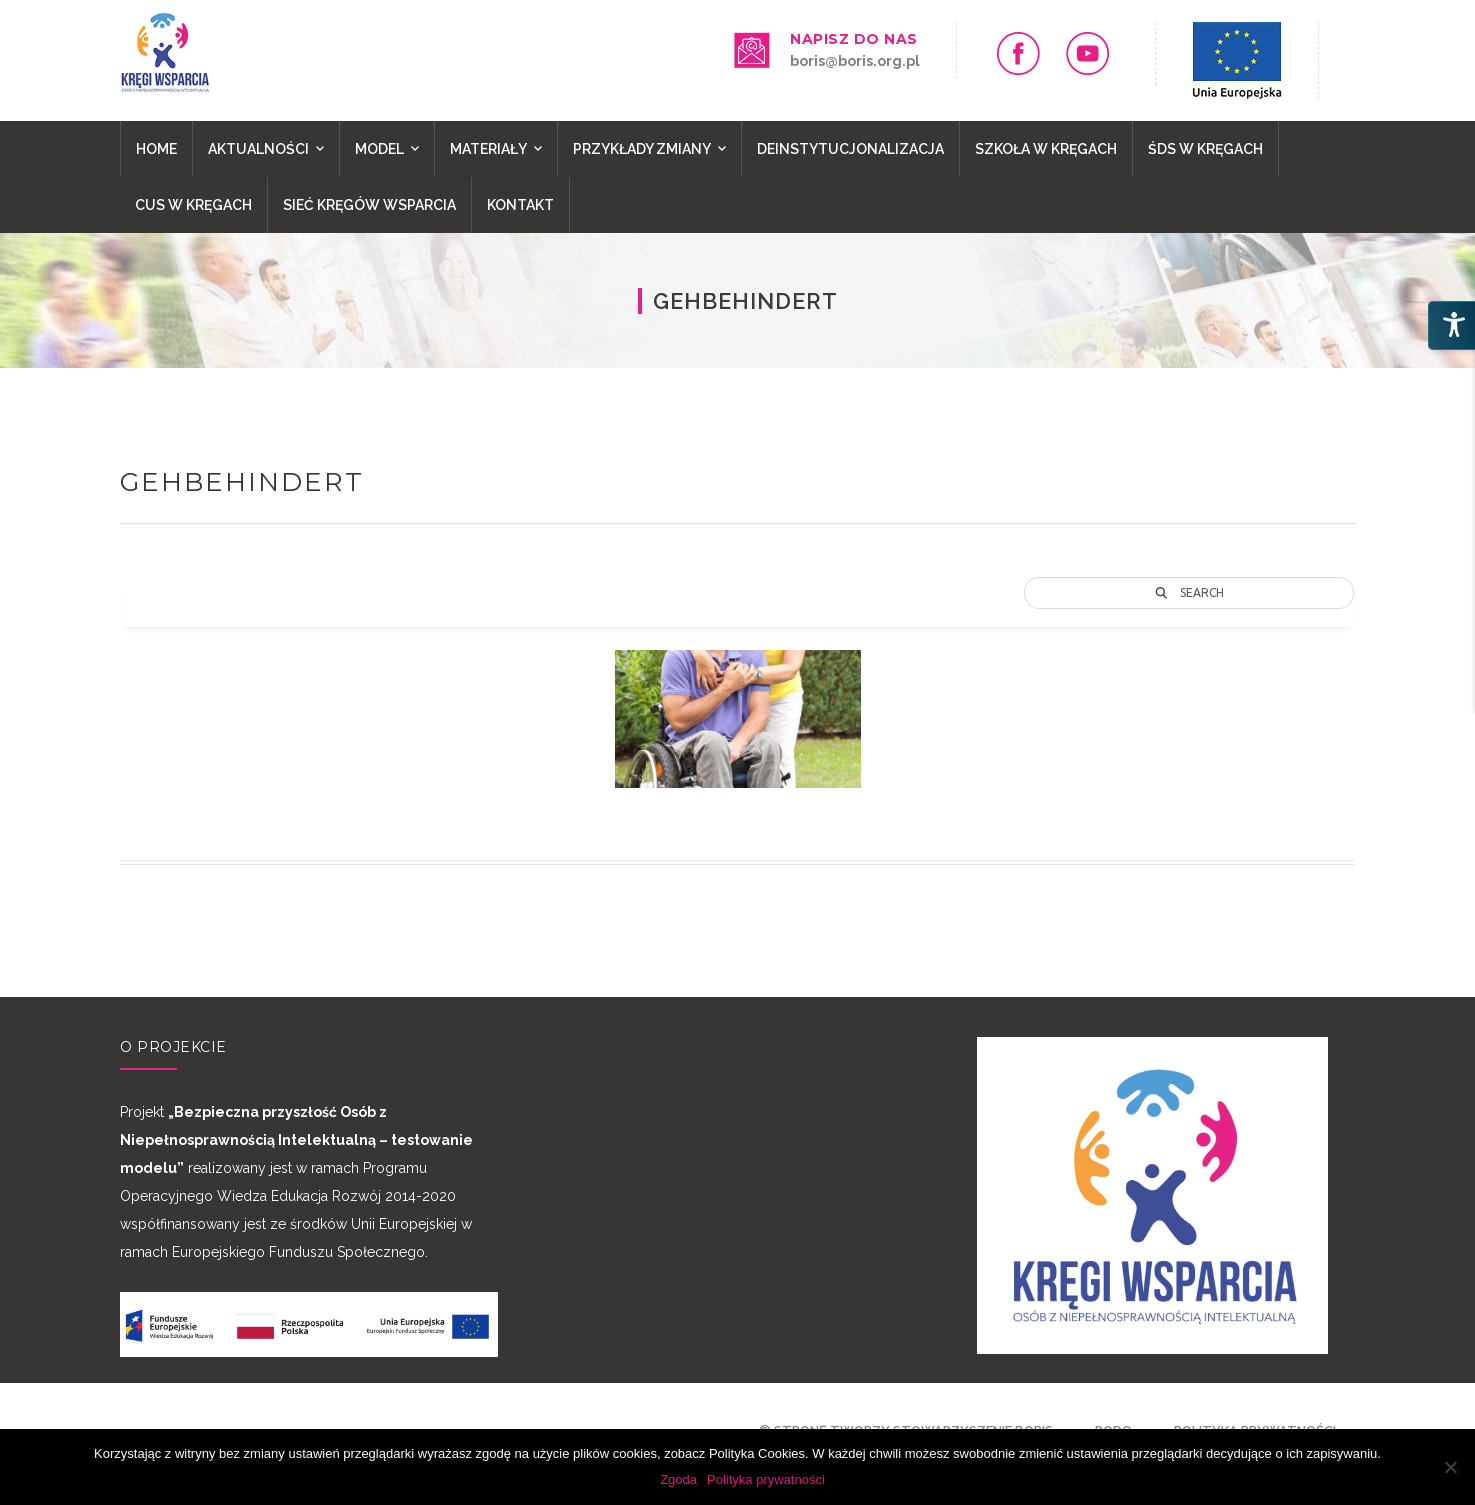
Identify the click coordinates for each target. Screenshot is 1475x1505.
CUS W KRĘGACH (193, 205)
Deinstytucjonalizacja (850, 149)
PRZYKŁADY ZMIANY (642, 149)
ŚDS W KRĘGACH (1205, 149)
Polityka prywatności (766, 1479)
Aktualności (258, 149)
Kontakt (520, 205)
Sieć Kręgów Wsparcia (369, 205)
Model (379, 149)
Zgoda (678, 1479)
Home (156, 149)
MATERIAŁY (488, 149)
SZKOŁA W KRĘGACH (1046, 149)
